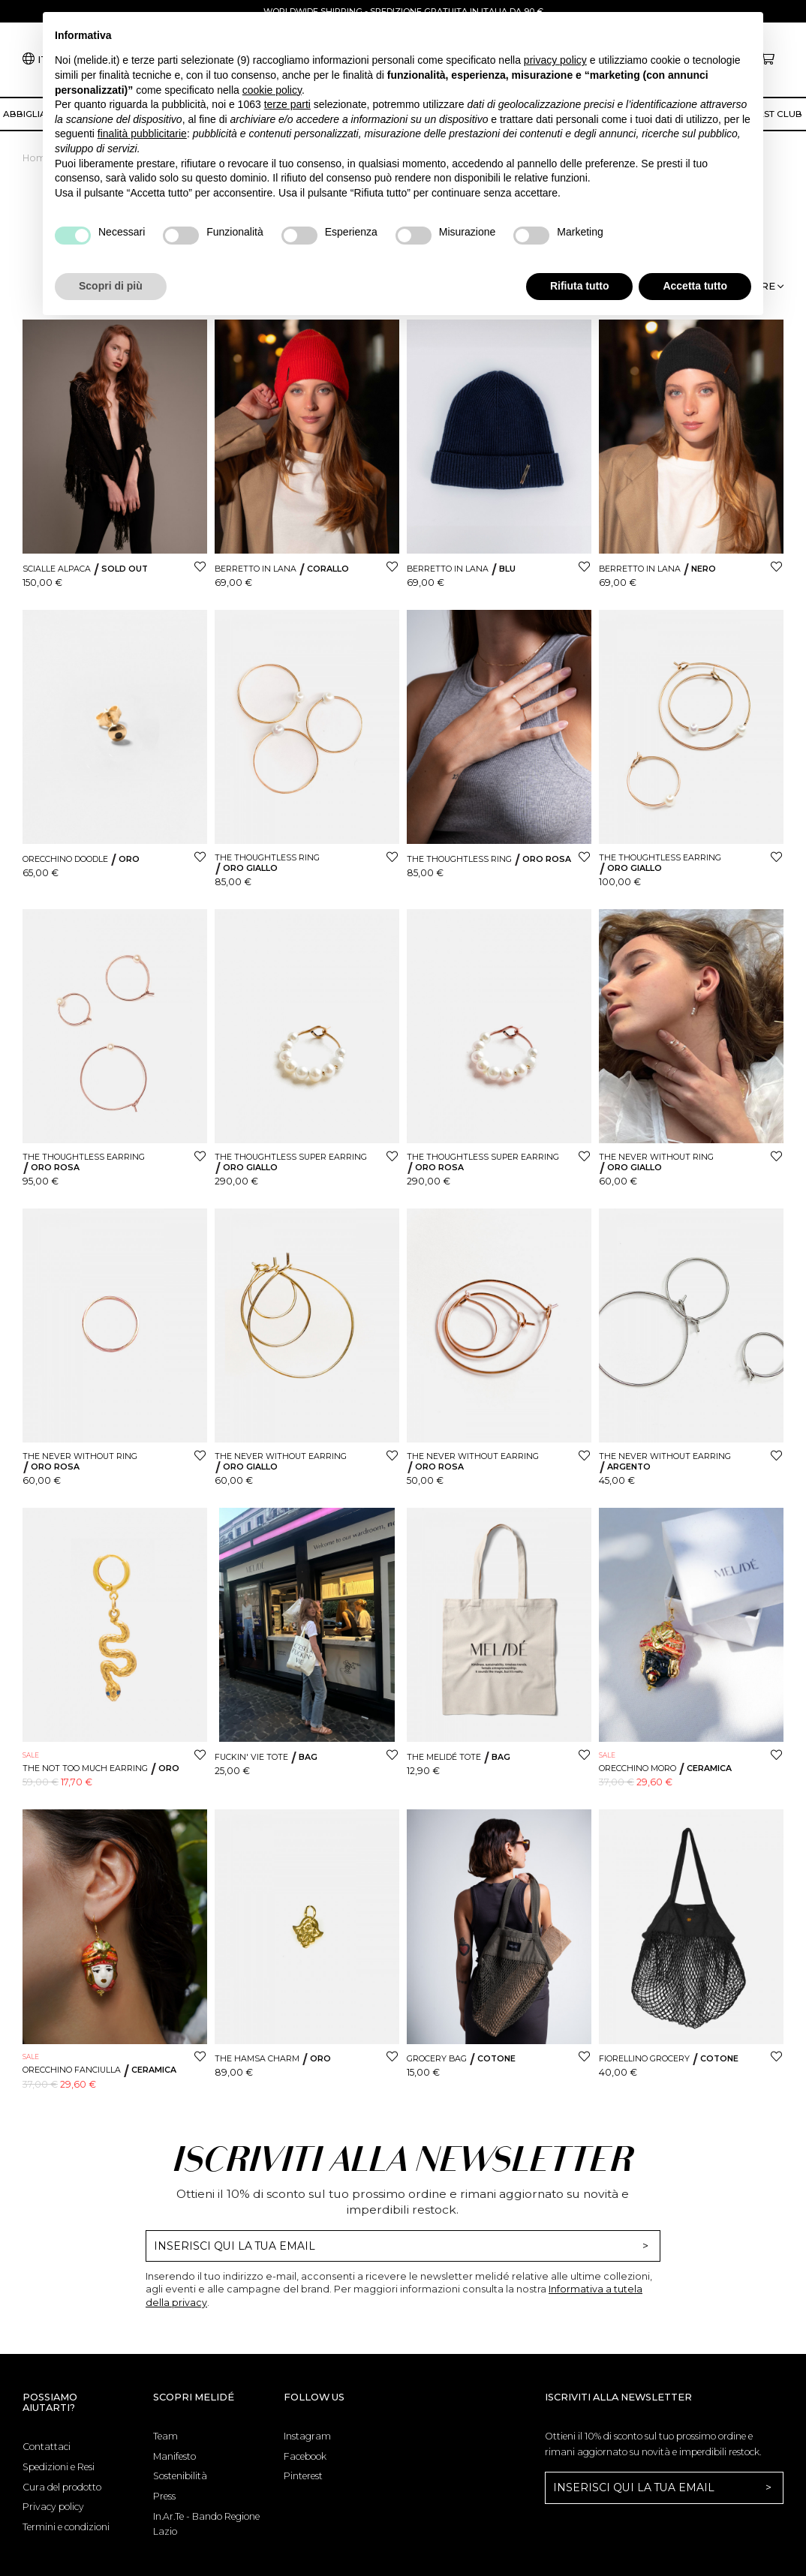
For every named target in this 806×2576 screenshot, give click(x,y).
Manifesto (174, 2456)
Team (165, 2436)
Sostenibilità (180, 2475)
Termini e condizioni (66, 2526)
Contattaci (47, 2446)
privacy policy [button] (555, 60)
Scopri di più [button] (111, 286)
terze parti (287, 104)
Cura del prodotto (62, 2487)
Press (164, 2496)
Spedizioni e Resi (59, 2466)
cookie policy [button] (272, 90)
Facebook (305, 2456)
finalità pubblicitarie (142, 134)
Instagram (307, 2436)
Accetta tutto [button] (695, 286)
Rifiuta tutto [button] (579, 286)
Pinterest (303, 2475)
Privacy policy (53, 2506)
